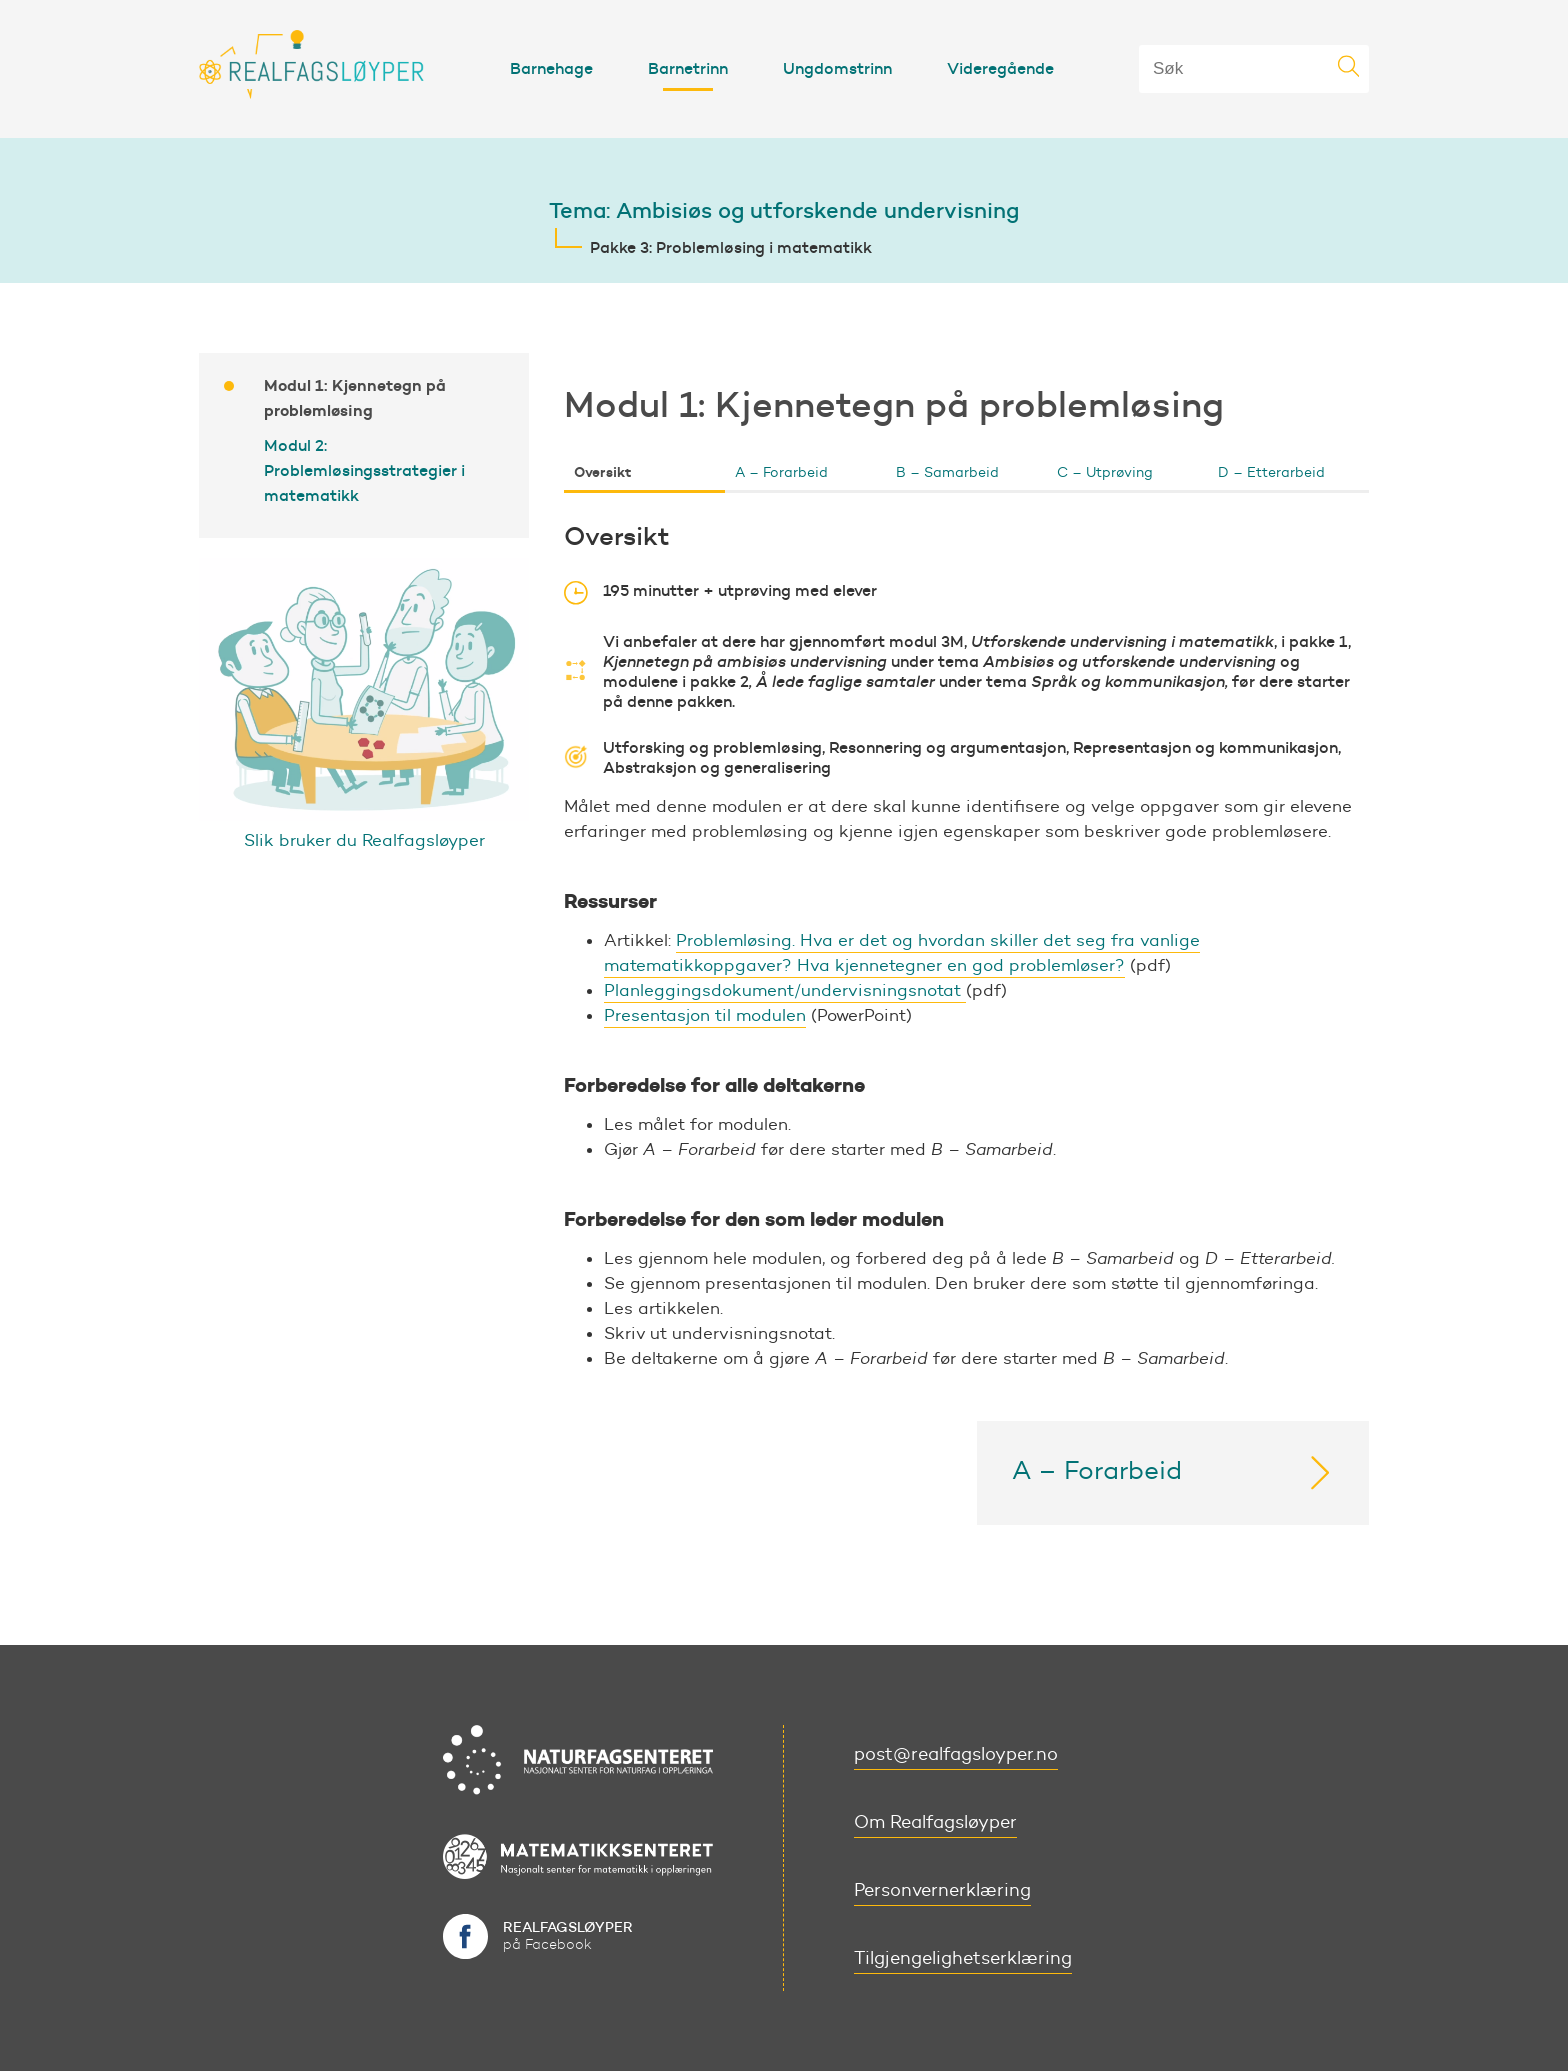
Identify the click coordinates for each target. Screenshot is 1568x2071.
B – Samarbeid (947, 472)
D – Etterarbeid (1271, 472)
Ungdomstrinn (837, 68)
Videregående (1000, 68)
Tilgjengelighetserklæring (963, 1958)
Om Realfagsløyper (935, 1822)
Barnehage (551, 68)
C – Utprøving (1105, 472)
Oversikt (602, 472)
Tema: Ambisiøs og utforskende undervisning (784, 210)
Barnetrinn (688, 68)
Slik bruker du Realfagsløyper (364, 840)
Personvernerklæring (942, 1890)
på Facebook (568, 1935)
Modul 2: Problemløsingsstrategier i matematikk (364, 470)
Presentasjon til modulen (705, 1015)
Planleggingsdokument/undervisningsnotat (785, 990)
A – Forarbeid (781, 472)
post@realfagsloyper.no (956, 1754)
